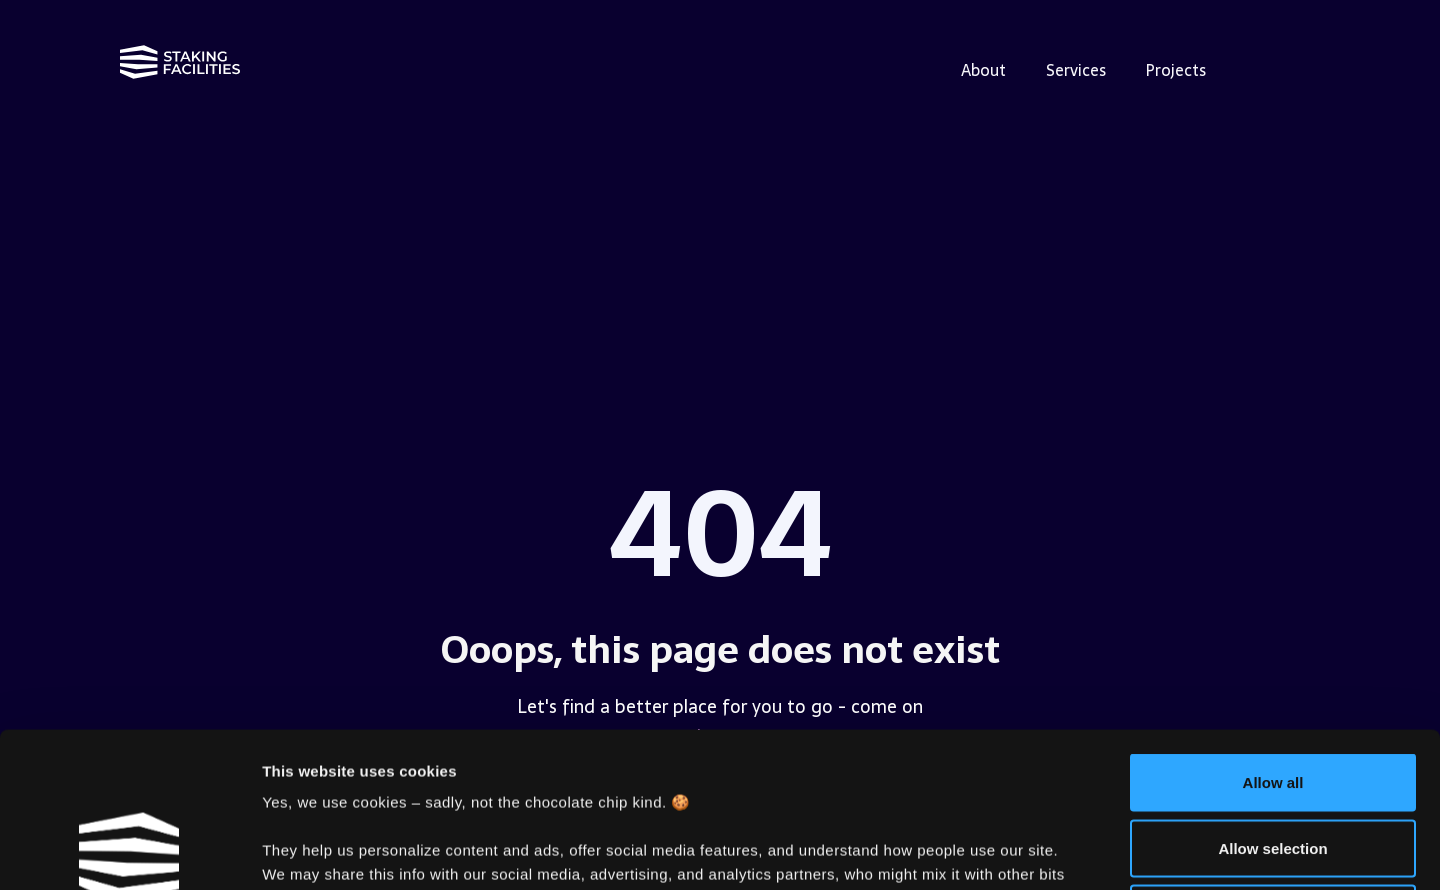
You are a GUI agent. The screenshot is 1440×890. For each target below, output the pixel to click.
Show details (1049, 850)
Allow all (1273, 627)
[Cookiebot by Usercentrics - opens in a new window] (129, 851)
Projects (1176, 70)
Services (1076, 70)
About (983, 70)
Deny (1273, 758)
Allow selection (1272, 693)
